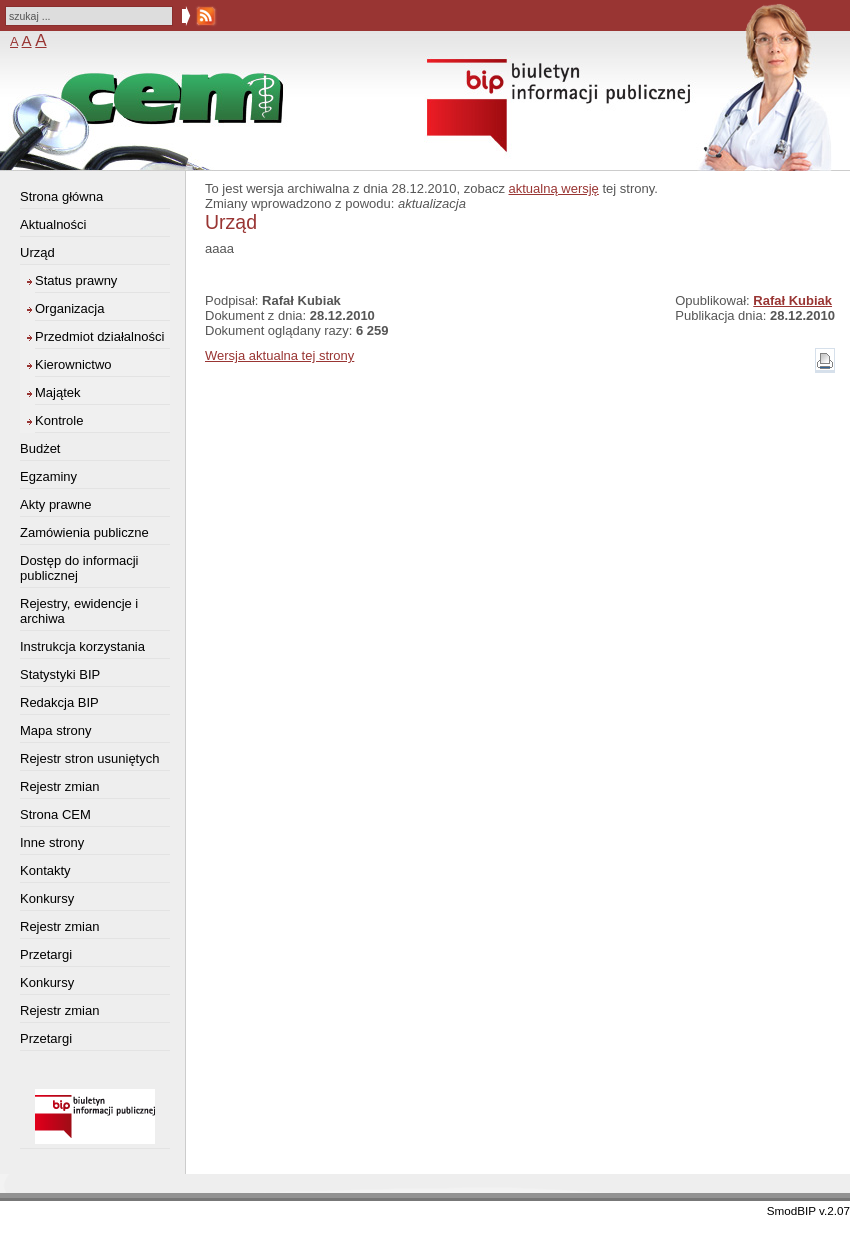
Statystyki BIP (60, 674)
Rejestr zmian (59, 786)
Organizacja (69, 308)
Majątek (58, 392)
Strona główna (61, 196)
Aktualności (53, 224)
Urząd (37, 252)
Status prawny (76, 280)
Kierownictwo (73, 364)
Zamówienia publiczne (84, 532)
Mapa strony (56, 730)
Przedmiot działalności (99, 336)
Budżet (40, 448)
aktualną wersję (554, 188)
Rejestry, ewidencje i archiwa (79, 611)
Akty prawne (56, 504)
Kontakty (45, 870)
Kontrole (59, 420)
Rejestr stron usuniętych (89, 758)
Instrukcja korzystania (82, 646)
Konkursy (47, 898)
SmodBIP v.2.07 (808, 1210)
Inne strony (52, 842)
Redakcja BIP (59, 702)
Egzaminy (48, 476)
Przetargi (46, 954)
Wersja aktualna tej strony (279, 355)
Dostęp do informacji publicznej (79, 568)
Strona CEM (55, 814)
